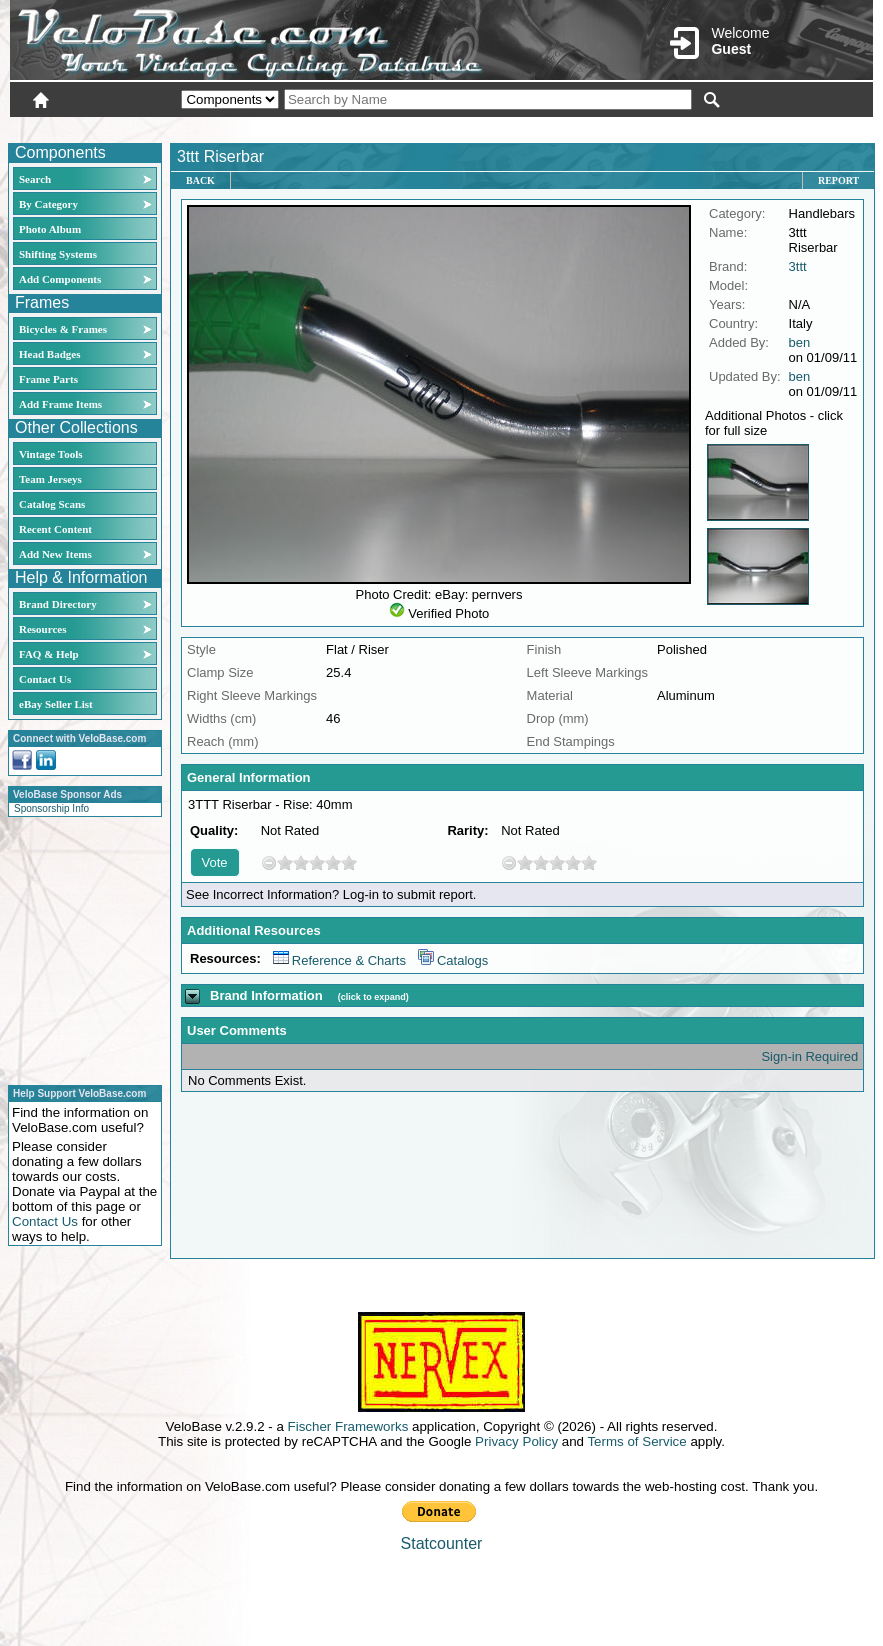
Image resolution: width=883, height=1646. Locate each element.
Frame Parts (48, 379)
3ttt (798, 266)
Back (200, 180)
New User (761, 127)
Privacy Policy (516, 1441)
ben (800, 342)
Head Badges (49, 354)
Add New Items (55, 554)
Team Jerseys (50, 479)
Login (695, 127)
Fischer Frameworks (348, 1426)
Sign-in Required (809, 1056)
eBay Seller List (56, 704)
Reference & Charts (339, 960)
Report (838, 180)
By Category (48, 204)
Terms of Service (636, 1441)
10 (349, 862)
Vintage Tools (50, 454)
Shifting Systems (58, 254)
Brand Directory (58, 604)
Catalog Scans (52, 504)
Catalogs (453, 960)
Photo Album (50, 229)
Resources (42, 629)
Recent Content (55, 529)
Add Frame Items (60, 404)
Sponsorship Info (51, 808)
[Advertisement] (79, 948)
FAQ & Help (49, 654)
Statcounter (442, 1543)
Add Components (60, 279)
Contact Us (45, 679)
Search (35, 179)
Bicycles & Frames (64, 329)
